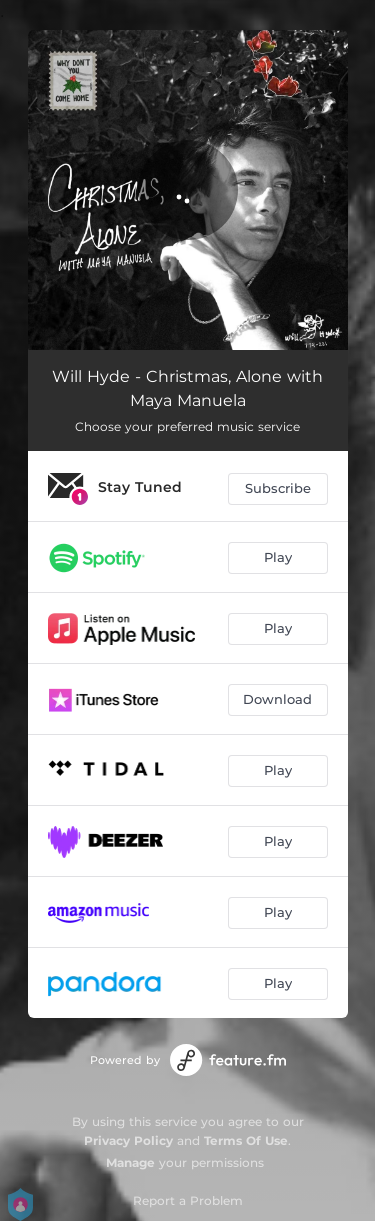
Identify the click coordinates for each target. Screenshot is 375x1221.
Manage (130, 1162)
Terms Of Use (246, 1140)
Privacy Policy (128, 1140)
